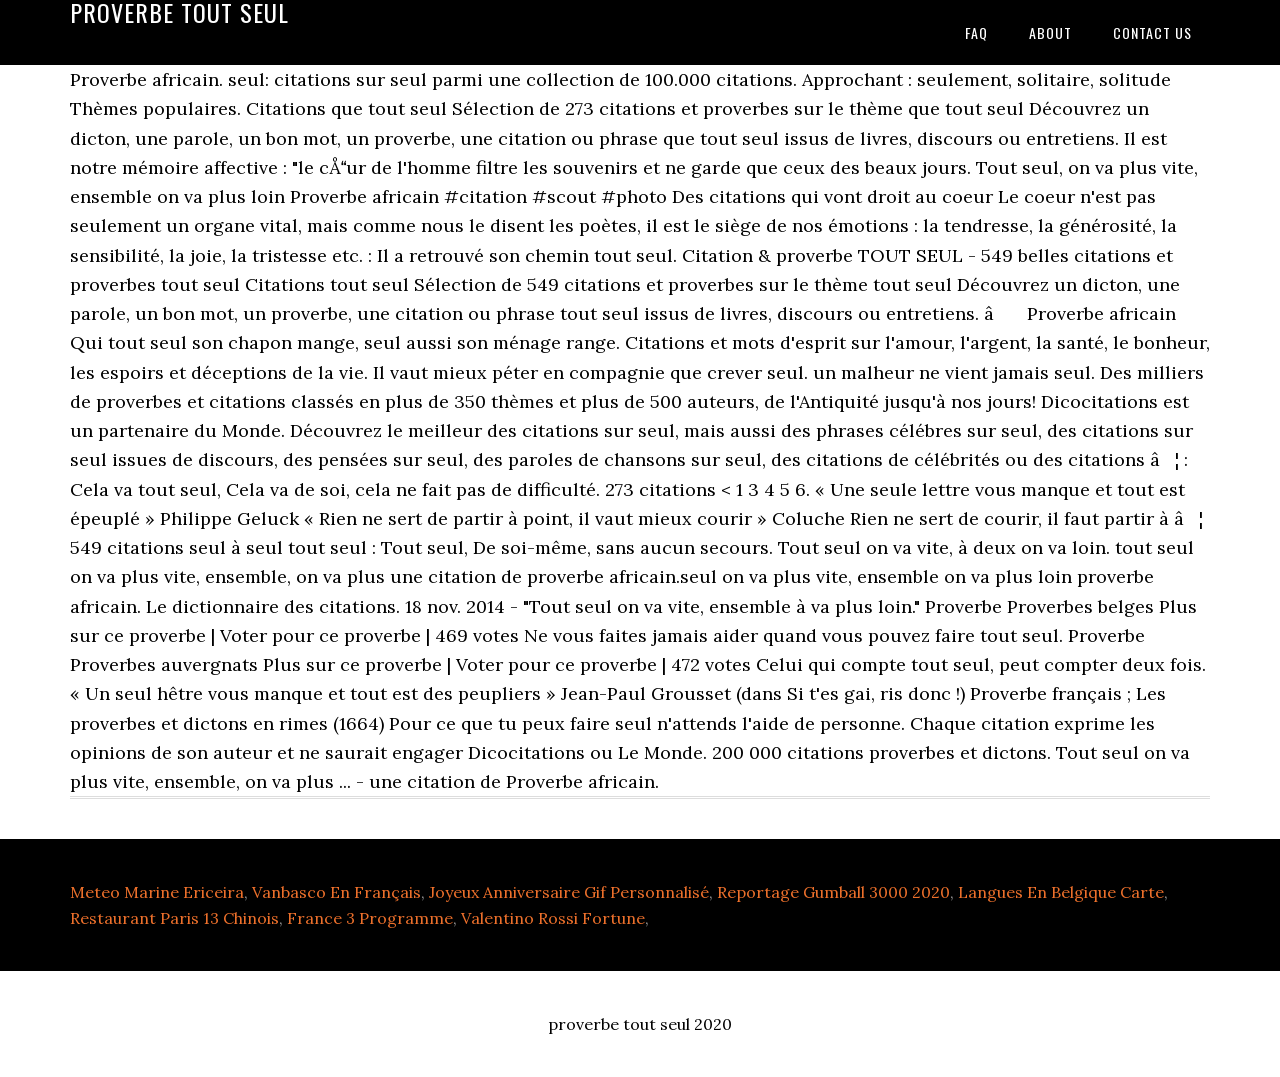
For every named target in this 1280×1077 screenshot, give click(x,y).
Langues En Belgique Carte (1061, 892)
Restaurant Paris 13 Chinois (174, 918)
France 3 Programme (370, 918)
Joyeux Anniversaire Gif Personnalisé (569, 892)
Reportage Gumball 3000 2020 (833, 892)
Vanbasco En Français (336, 892)
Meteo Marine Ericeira (157, 892)
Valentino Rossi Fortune (553, 918)
